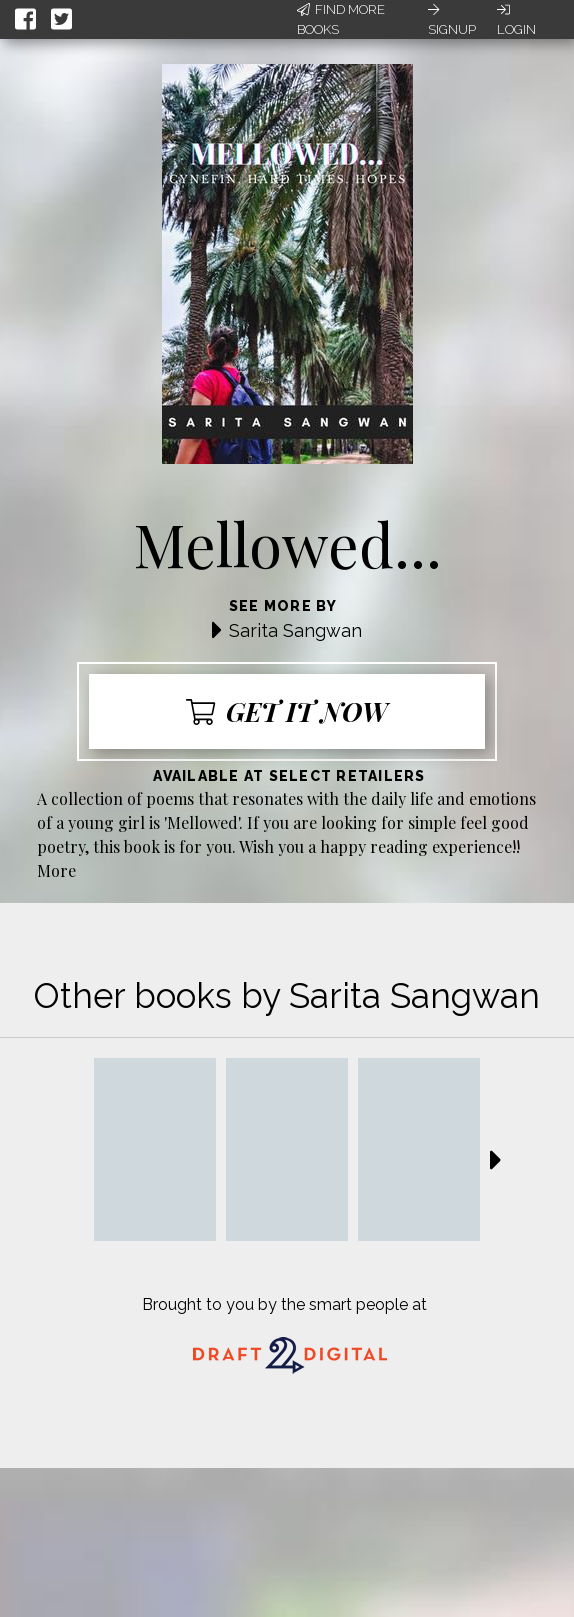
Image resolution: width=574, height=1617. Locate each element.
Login (516, 20)
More (56, 870)
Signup (452, 20)
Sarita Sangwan (295, 630)
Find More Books (341, 19)
